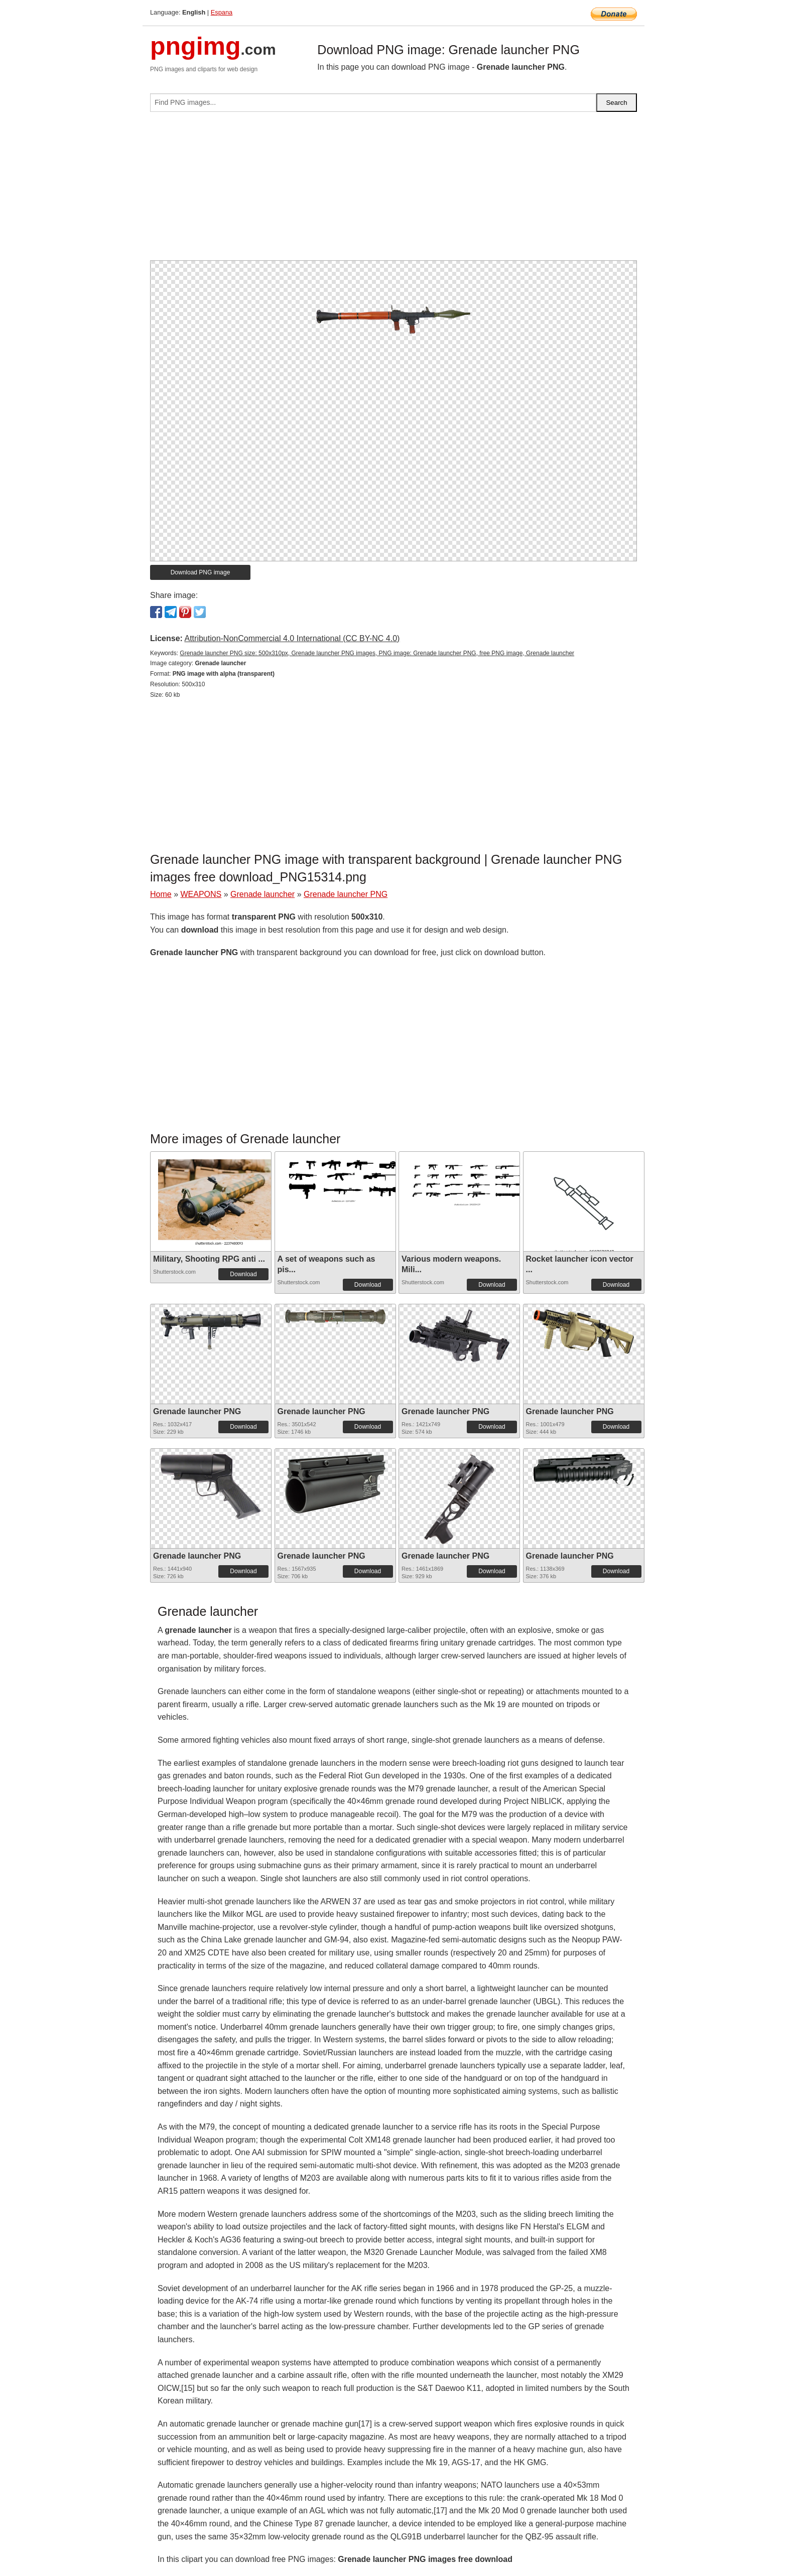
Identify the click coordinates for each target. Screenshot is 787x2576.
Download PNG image (200, 572)
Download (243, 1274)
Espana (221, 12)
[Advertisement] (393, 190)
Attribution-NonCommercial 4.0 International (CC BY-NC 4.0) (292, 638)
